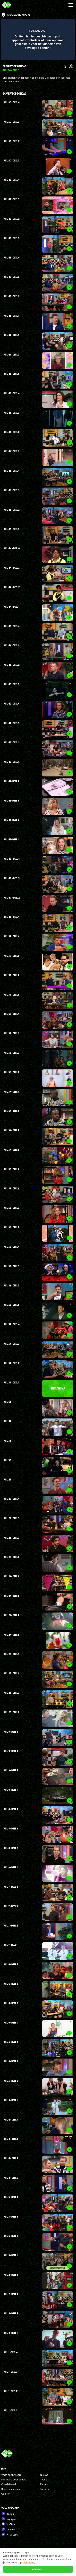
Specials (44, 2488)
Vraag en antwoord (11, 2474)
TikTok (7, 2513)
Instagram (9, 2519)
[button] (64, 23)
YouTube (8, 2524)
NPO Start (9, 2534)
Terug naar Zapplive (18, 14)
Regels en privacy (10, 2488)
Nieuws (44, 2474)
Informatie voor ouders (13, 2479)
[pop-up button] (57, 23)
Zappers (44, 2484)
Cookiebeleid (8, 2484)
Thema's (44, 2479)
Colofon (5, 2493)
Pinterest (8, 2529)
